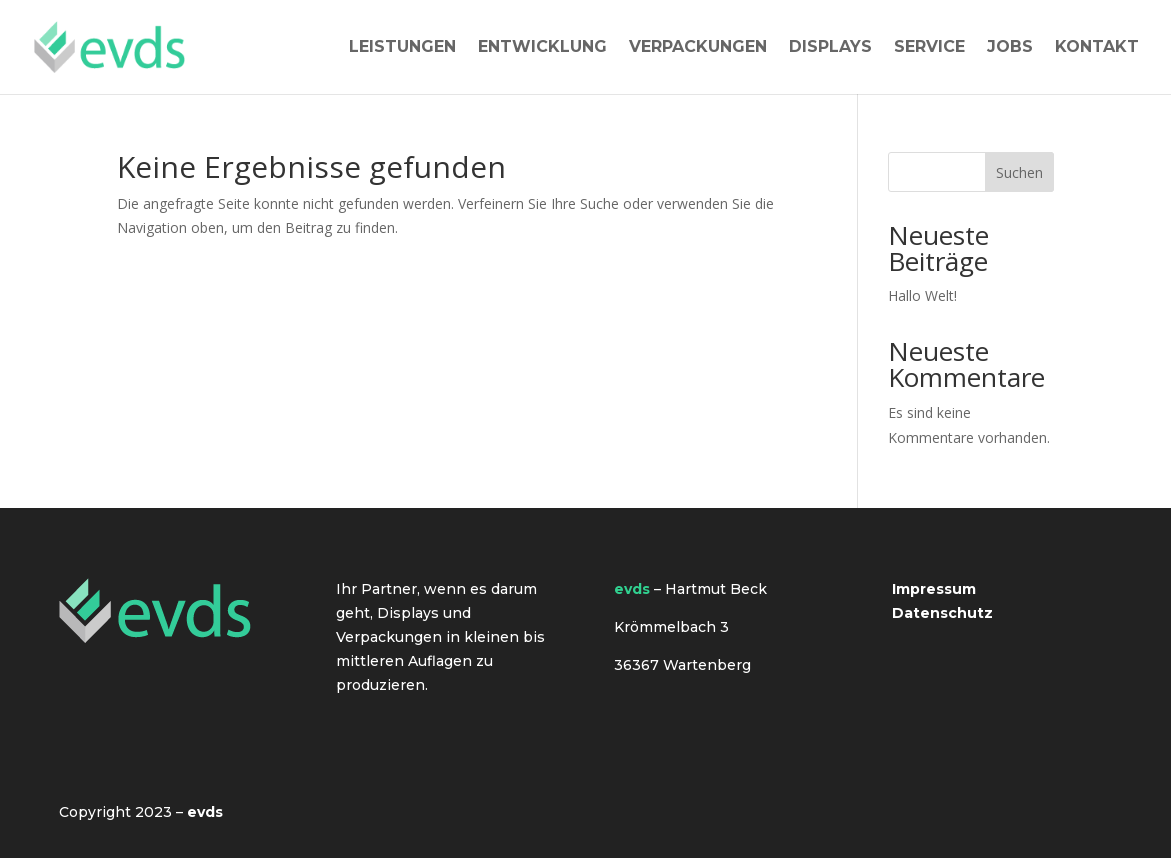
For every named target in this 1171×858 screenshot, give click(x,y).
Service (929, 48)
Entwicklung (542, 48)
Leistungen (402, 48)
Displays (830, 48)
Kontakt (1097, 48)
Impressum (934, 589)
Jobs (1010, 48)
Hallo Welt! (922, 295)
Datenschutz (942, 613)
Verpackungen (698, 48)
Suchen (1019, 172)
